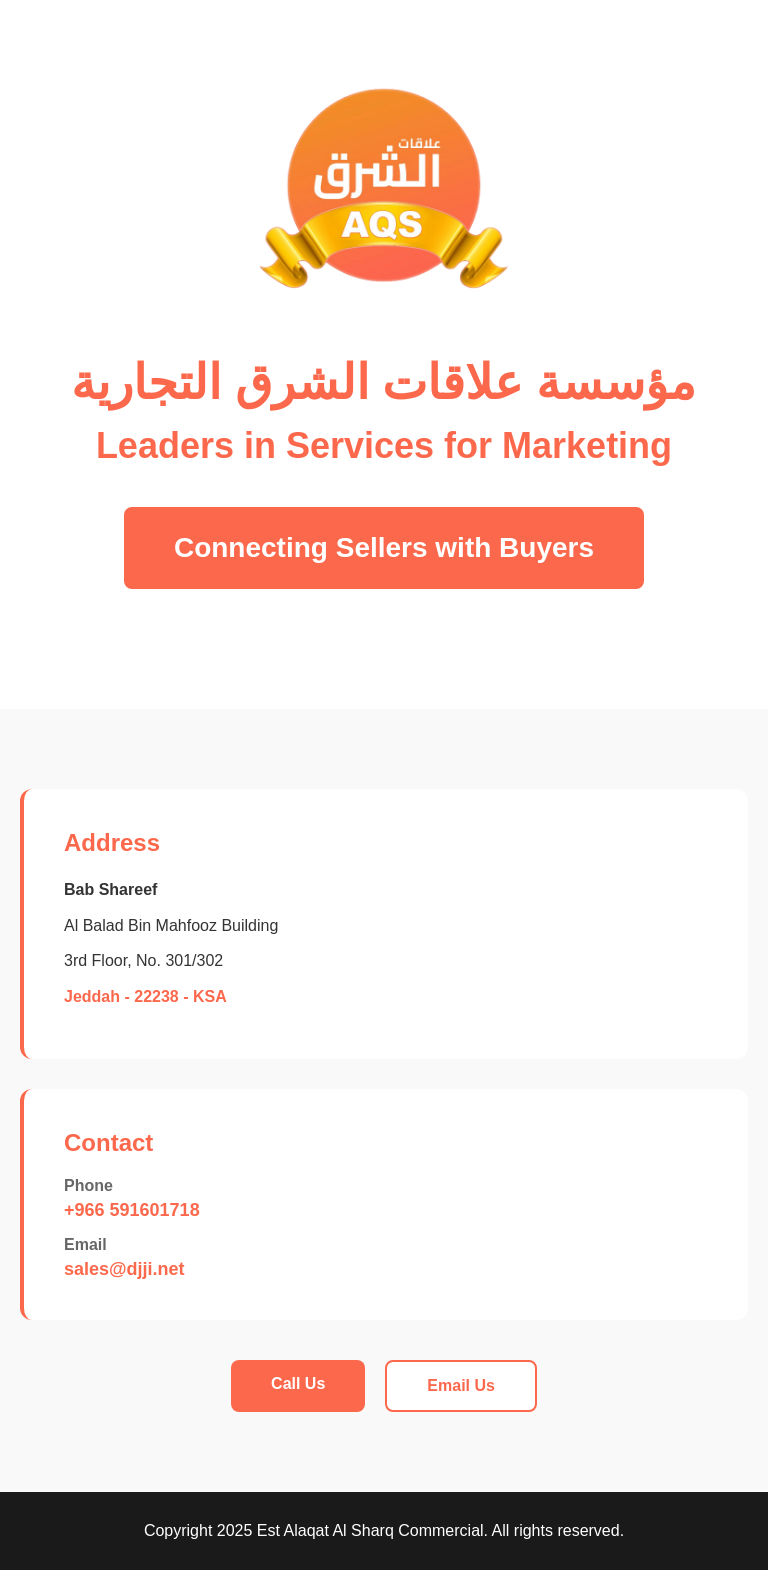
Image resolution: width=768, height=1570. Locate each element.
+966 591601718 (132, 1210)
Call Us (298, 1383)
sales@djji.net (124, 1269)
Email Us (461, 1385)
